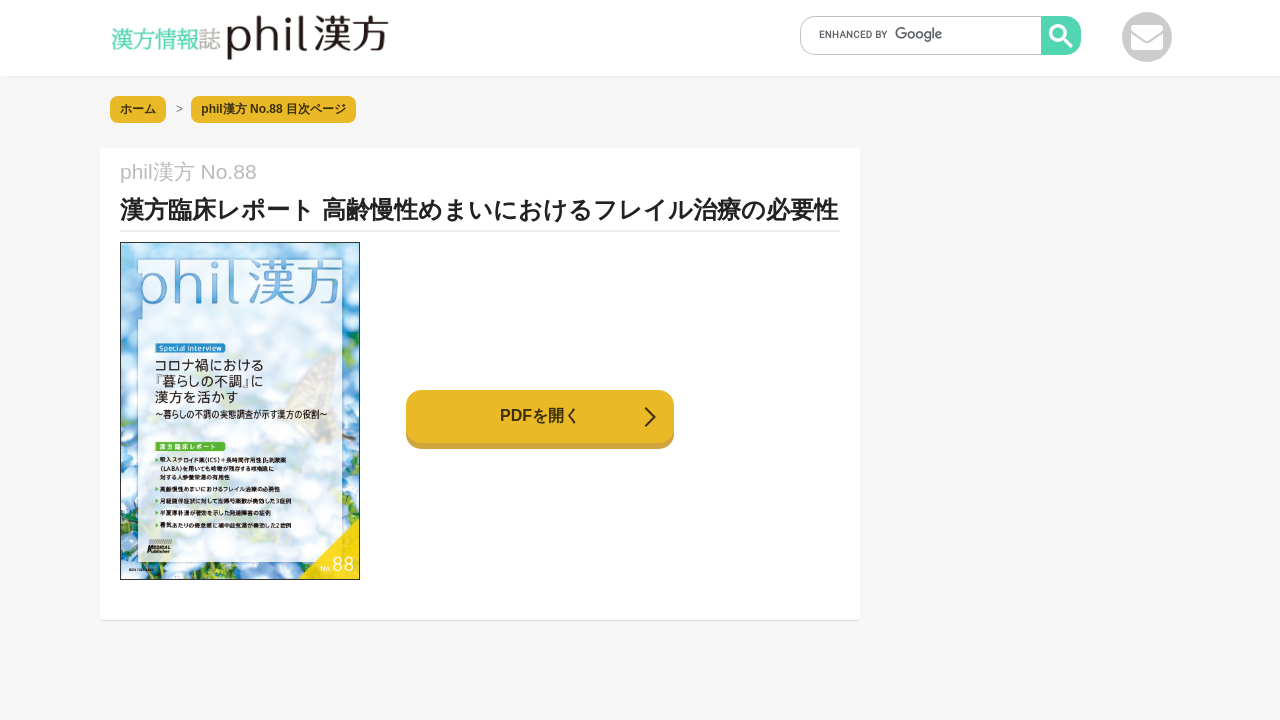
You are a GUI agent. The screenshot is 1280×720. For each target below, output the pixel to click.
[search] (927, 34)
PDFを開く (540, 415)
